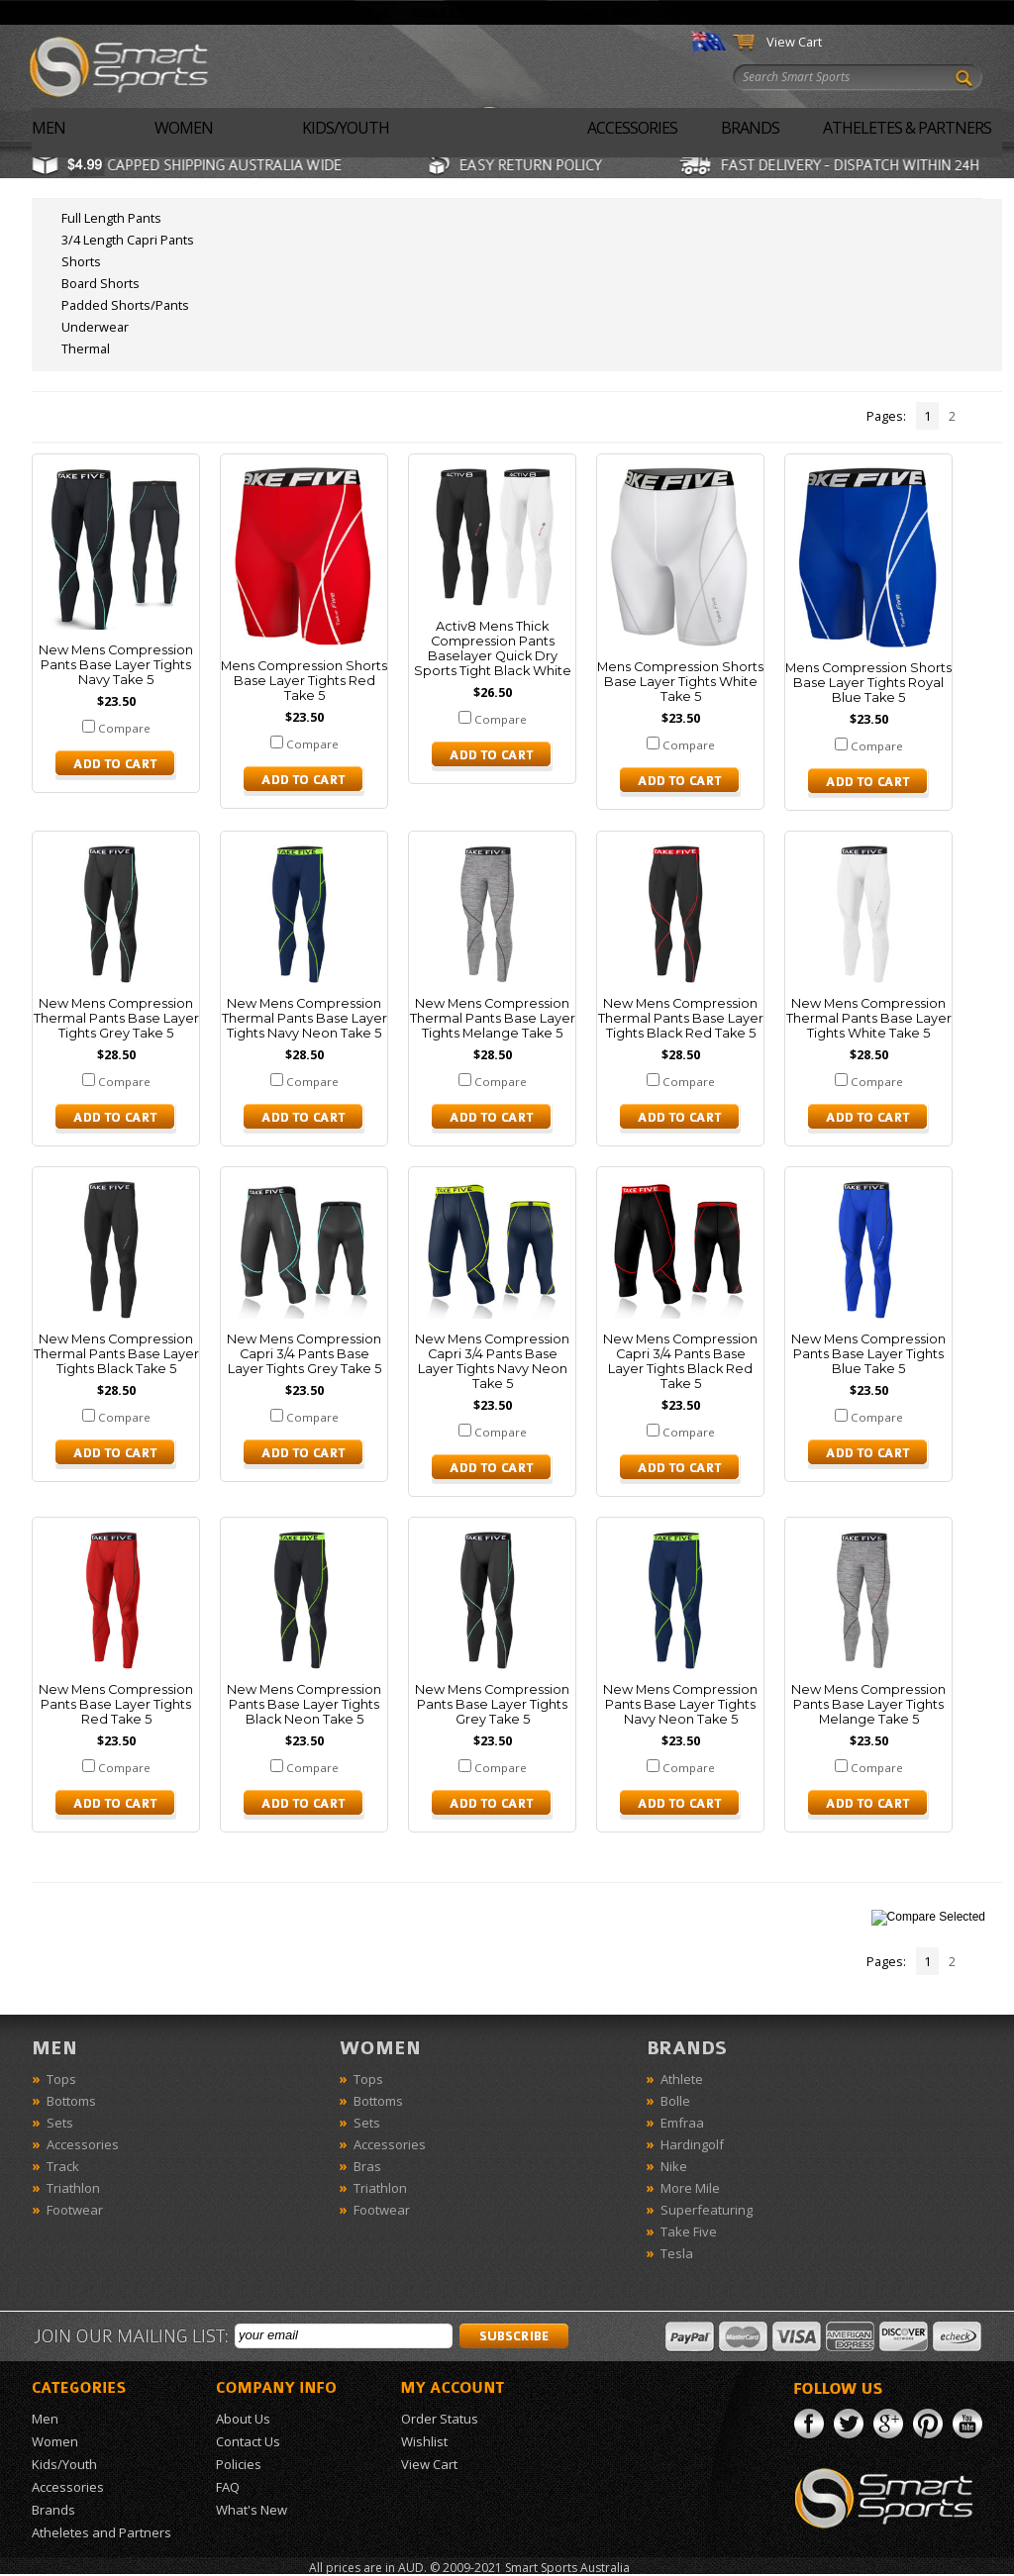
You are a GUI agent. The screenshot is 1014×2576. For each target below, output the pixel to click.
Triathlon (73, 2188)
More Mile (690, 2188)
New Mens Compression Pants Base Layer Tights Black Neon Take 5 (304, 1704)
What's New (603, 12)
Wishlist (924, 12)
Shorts (81, 261)
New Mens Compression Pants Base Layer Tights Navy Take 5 (116, 665)
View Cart (794, 41)
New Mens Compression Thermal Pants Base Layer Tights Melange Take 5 (492, 1018)
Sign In (678, 12)
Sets (60, 2122)
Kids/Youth (345, 128)
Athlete (681, 2079)
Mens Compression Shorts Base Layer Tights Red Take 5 (304, 680)
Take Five (688, 2231)
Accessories (632, 128)
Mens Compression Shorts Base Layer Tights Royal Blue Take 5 (868, 682)
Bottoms (71, 2101)
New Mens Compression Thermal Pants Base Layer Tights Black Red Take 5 (680, 1018)
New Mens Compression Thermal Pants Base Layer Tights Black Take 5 (116, 1354)
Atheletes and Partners (101, 2532)
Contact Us (517, 12)
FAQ (228, 2487)
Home (373, 12)
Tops (61, 2079)
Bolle (675, 2101)
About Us (438, 12)
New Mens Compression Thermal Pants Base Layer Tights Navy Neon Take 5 (304, 1018)
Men (48, 128)
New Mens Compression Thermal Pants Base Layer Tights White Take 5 (869, 1018)
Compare (124, 728)
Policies (238, 2464)
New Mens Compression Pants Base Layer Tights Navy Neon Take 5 (680, 1704)
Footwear (75, 2210)
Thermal (85, 348)
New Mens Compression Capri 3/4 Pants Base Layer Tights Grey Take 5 (304, 1354)
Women (183, 128)
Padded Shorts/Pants (125, 305)
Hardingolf (692, 2144)
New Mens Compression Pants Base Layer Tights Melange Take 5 (868, 1704)
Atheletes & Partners (907, 128)
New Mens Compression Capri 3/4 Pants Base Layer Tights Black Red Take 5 (680, 1361)
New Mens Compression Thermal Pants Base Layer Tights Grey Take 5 (116, 1018)
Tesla (676, 2253)
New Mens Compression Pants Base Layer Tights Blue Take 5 (868, 1354)
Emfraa (682, 2122)
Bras (367, 2166)
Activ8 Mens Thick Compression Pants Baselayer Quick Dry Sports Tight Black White (492, 648)
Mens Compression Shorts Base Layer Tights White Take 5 (680, 681)
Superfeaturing (706, 2210)
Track (63, 2166)
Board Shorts (100, 283)
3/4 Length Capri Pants (127, 239)
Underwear (95, 327)
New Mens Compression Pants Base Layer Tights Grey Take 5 (492, 1704)
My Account (751, 12)
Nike (673, 2166)
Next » (986, 416)
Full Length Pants (111, 218)
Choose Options (115, 765)
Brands (750, 128)
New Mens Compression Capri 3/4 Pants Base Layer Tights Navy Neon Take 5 (492, 1361)
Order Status (843, 12)
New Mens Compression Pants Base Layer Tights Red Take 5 (116, 1704)
